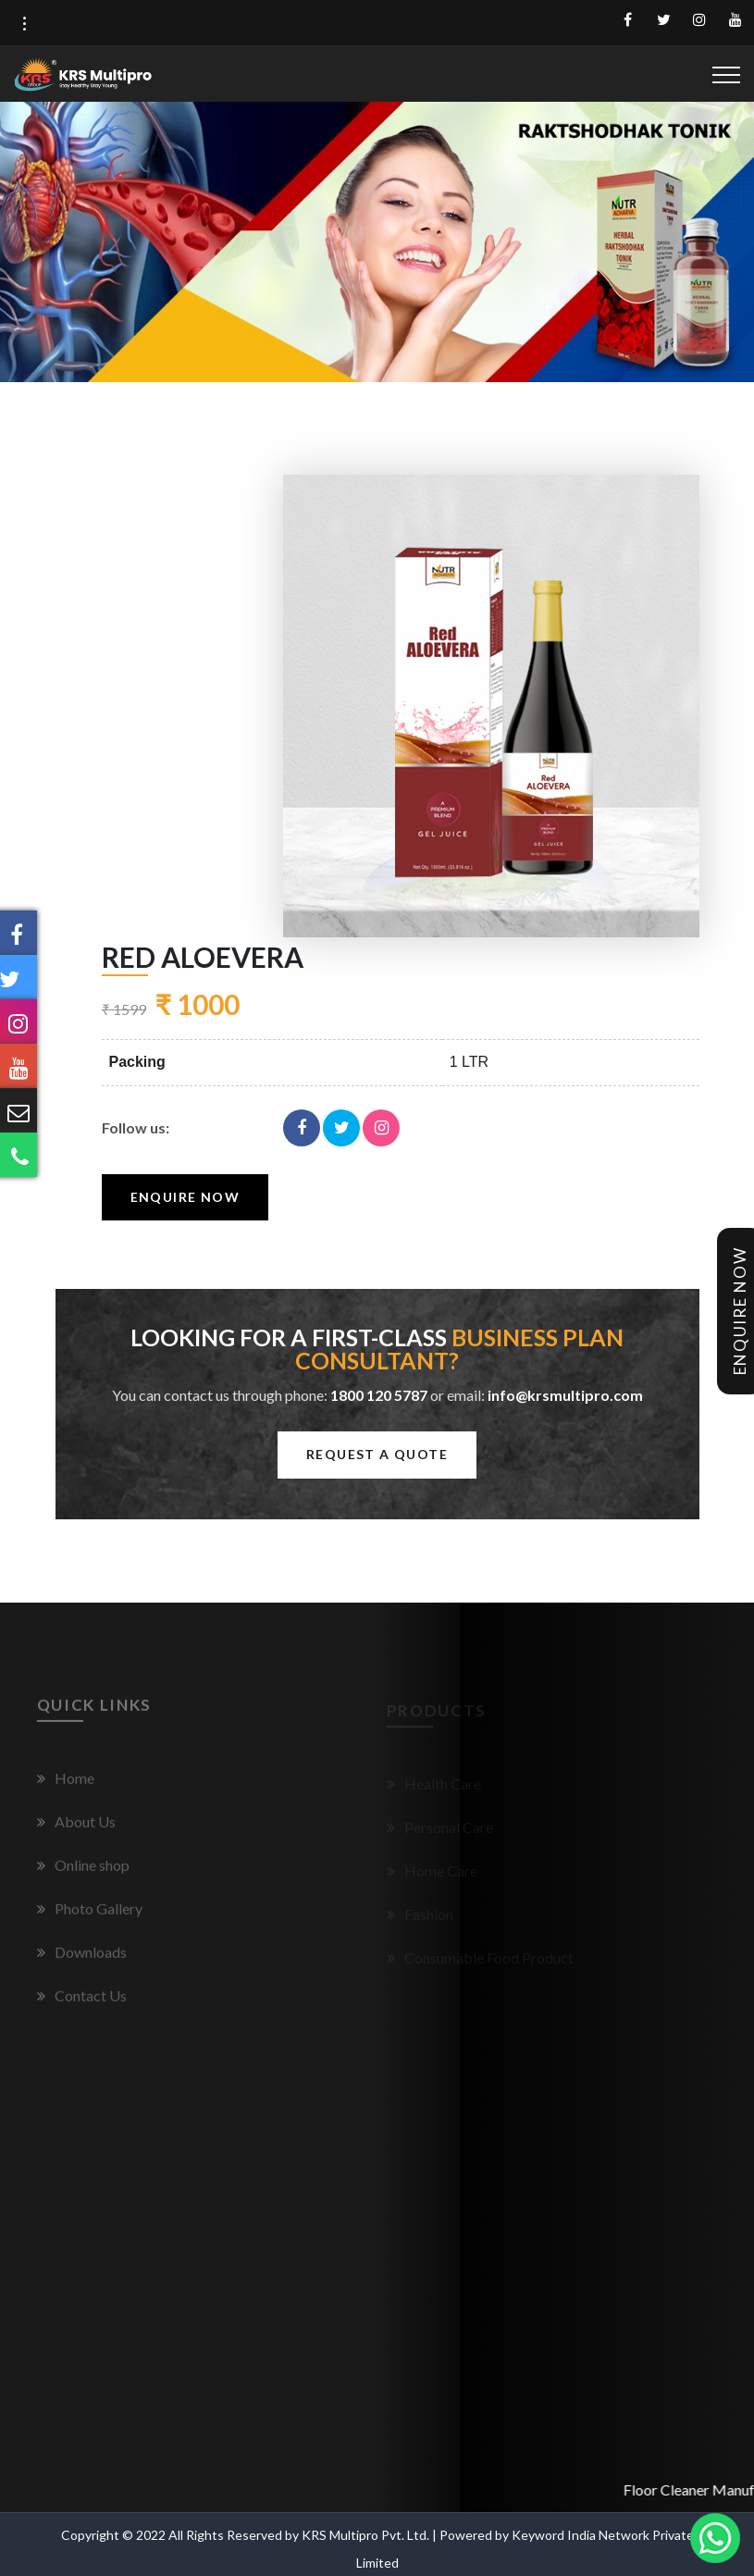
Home (65, 1784)
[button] (24, 24)
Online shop (83, 1871)
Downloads (82, 1958)
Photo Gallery (89, 1915)
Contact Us (82, 2002)
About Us (76, 1828)
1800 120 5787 (378, 1395)
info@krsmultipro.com (565, 1395)
